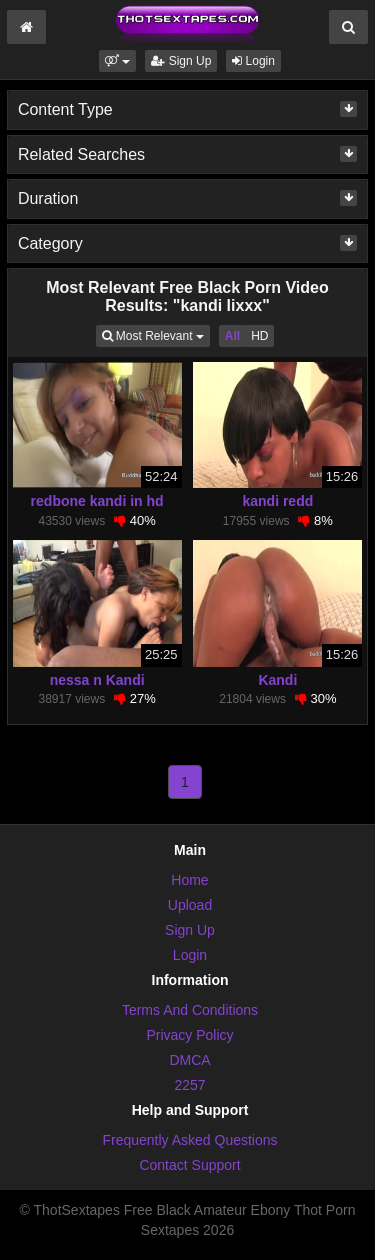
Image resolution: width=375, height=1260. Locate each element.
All (232, 336)
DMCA (189, 1060)
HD (259, 336)
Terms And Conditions (190, 1010)
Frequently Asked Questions (189, 1140)
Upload (190, 905)
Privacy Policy (189, 1035)
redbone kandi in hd (97, 501)
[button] (117, 61)
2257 (189, 1085)
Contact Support (189, 1165)
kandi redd (277, 501)
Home (189, 880)
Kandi (277, 680)
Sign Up (181, 61)
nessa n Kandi (97, 680)
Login (253, 61)
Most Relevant (156, 334)
